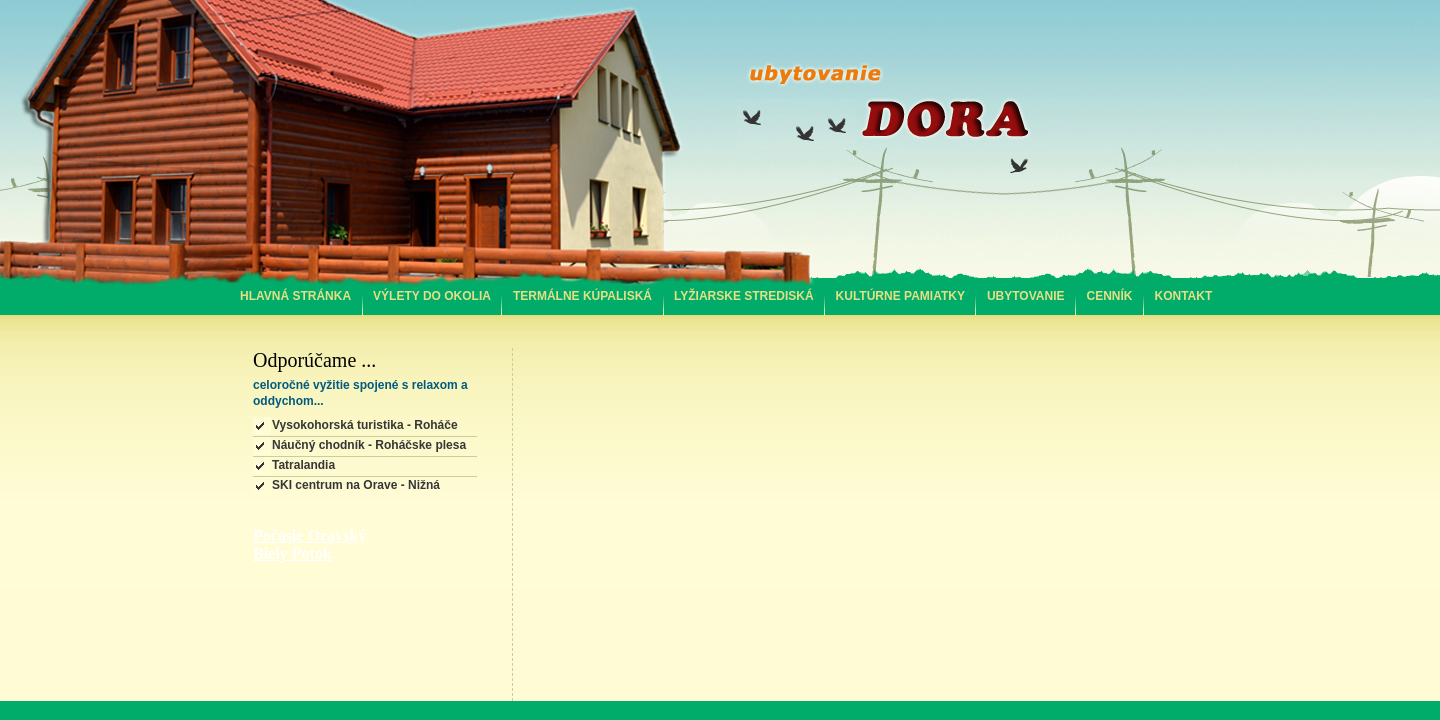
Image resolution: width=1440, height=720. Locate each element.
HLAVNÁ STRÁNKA (295, 296)
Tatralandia (303, 465)
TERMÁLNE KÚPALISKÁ (582, 296)
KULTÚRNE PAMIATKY (900, 296)
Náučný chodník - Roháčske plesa (369, 445)
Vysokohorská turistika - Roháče (365, 425)
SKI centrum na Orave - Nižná (356, 485)
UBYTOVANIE (1026, 296)
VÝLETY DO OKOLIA (432, 296)
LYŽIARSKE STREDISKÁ (744, 296)
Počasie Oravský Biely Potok (309, 544)
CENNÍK (1110, 296)
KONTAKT (1184, 296)
